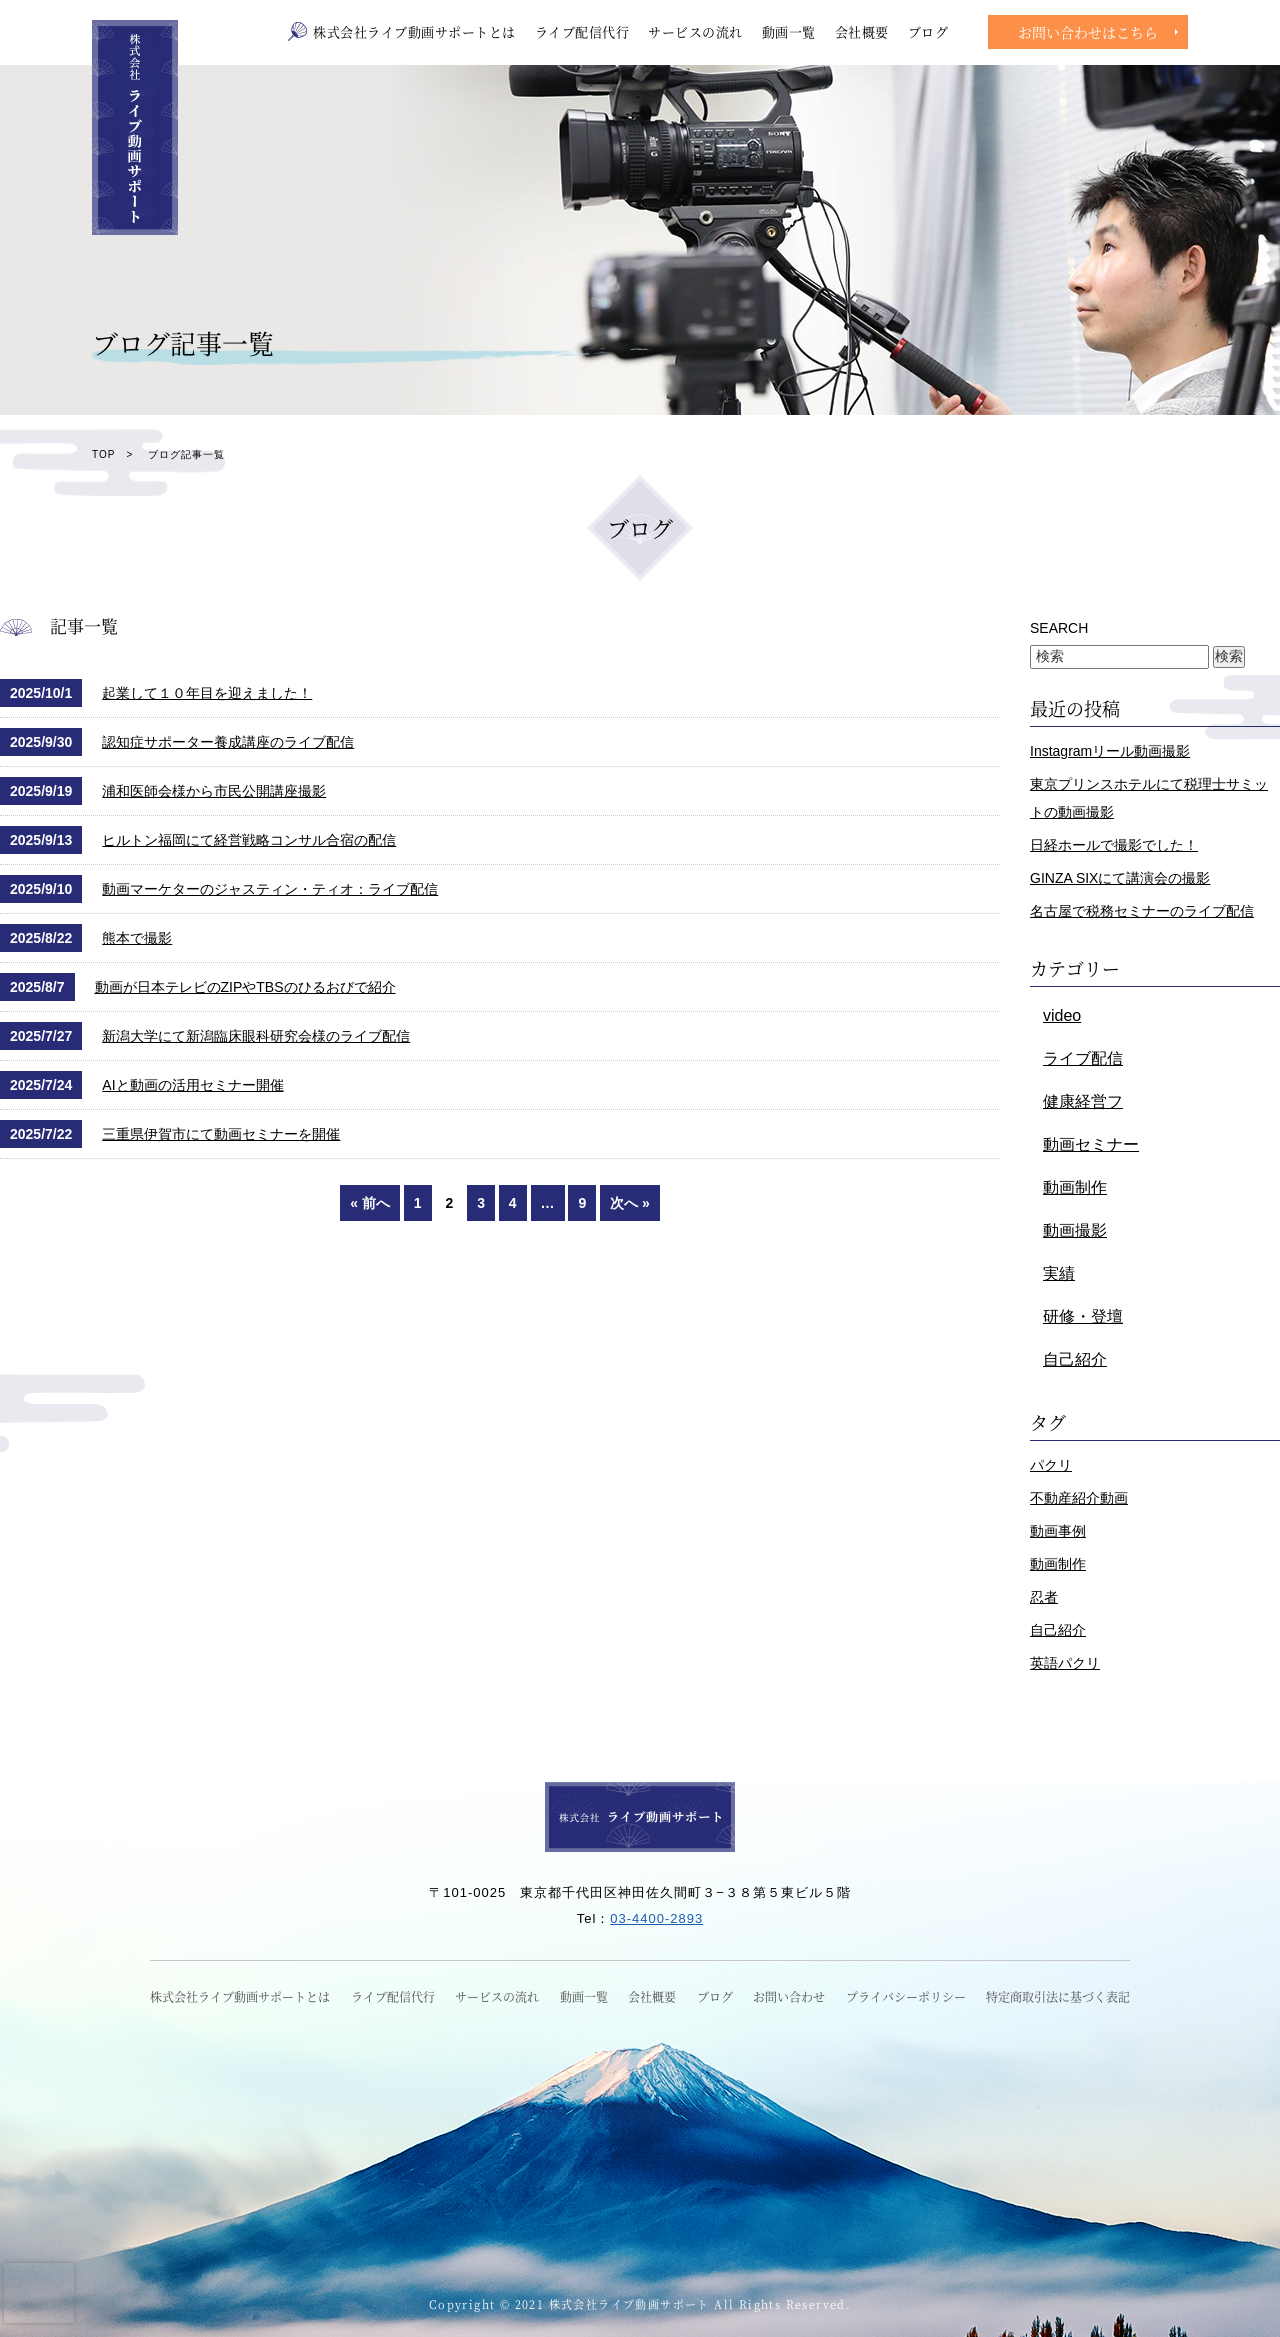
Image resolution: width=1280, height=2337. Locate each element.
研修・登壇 (1083, 1316)
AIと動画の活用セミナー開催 (192, 1085)
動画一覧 (789, 31)
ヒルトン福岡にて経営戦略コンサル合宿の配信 (249, 840)
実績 (1059, 1273)
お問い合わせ (789, 1996)
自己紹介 (1075, 1359)
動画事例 (1058, 1531)
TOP (103, 454)
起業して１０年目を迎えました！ (207, 693)
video (1062, 1015)
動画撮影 (1075, 1230)
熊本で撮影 (137, 938)
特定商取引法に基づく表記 (1058, 1996)
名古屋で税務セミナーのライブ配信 (1142, 911)
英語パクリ (1065, 1663)
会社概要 (862, 31)
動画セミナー (1091, 1144)
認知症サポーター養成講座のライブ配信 (228, 742)
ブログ (928, 31)
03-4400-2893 (656, 1918)
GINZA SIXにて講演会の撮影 (1120, 878)
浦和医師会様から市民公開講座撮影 (214, 791)
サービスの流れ (695, 31)
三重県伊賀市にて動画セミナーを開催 (221, 1134)
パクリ (1051, 1465)
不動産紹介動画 (1079, 1498)
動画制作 (1075, 1187)
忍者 (1044, 1597)
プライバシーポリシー (906, 1996)
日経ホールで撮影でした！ (1114, 845)
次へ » (630, 1203)
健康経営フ (1083, 1101)
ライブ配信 (1083, 1058)
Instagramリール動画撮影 (1110, 751)
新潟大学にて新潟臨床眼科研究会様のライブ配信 (256, 1036)
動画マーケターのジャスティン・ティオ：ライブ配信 (270, 889)
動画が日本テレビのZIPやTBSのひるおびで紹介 (245, 987)
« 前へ (370, 1203)
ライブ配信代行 (582, 31)
